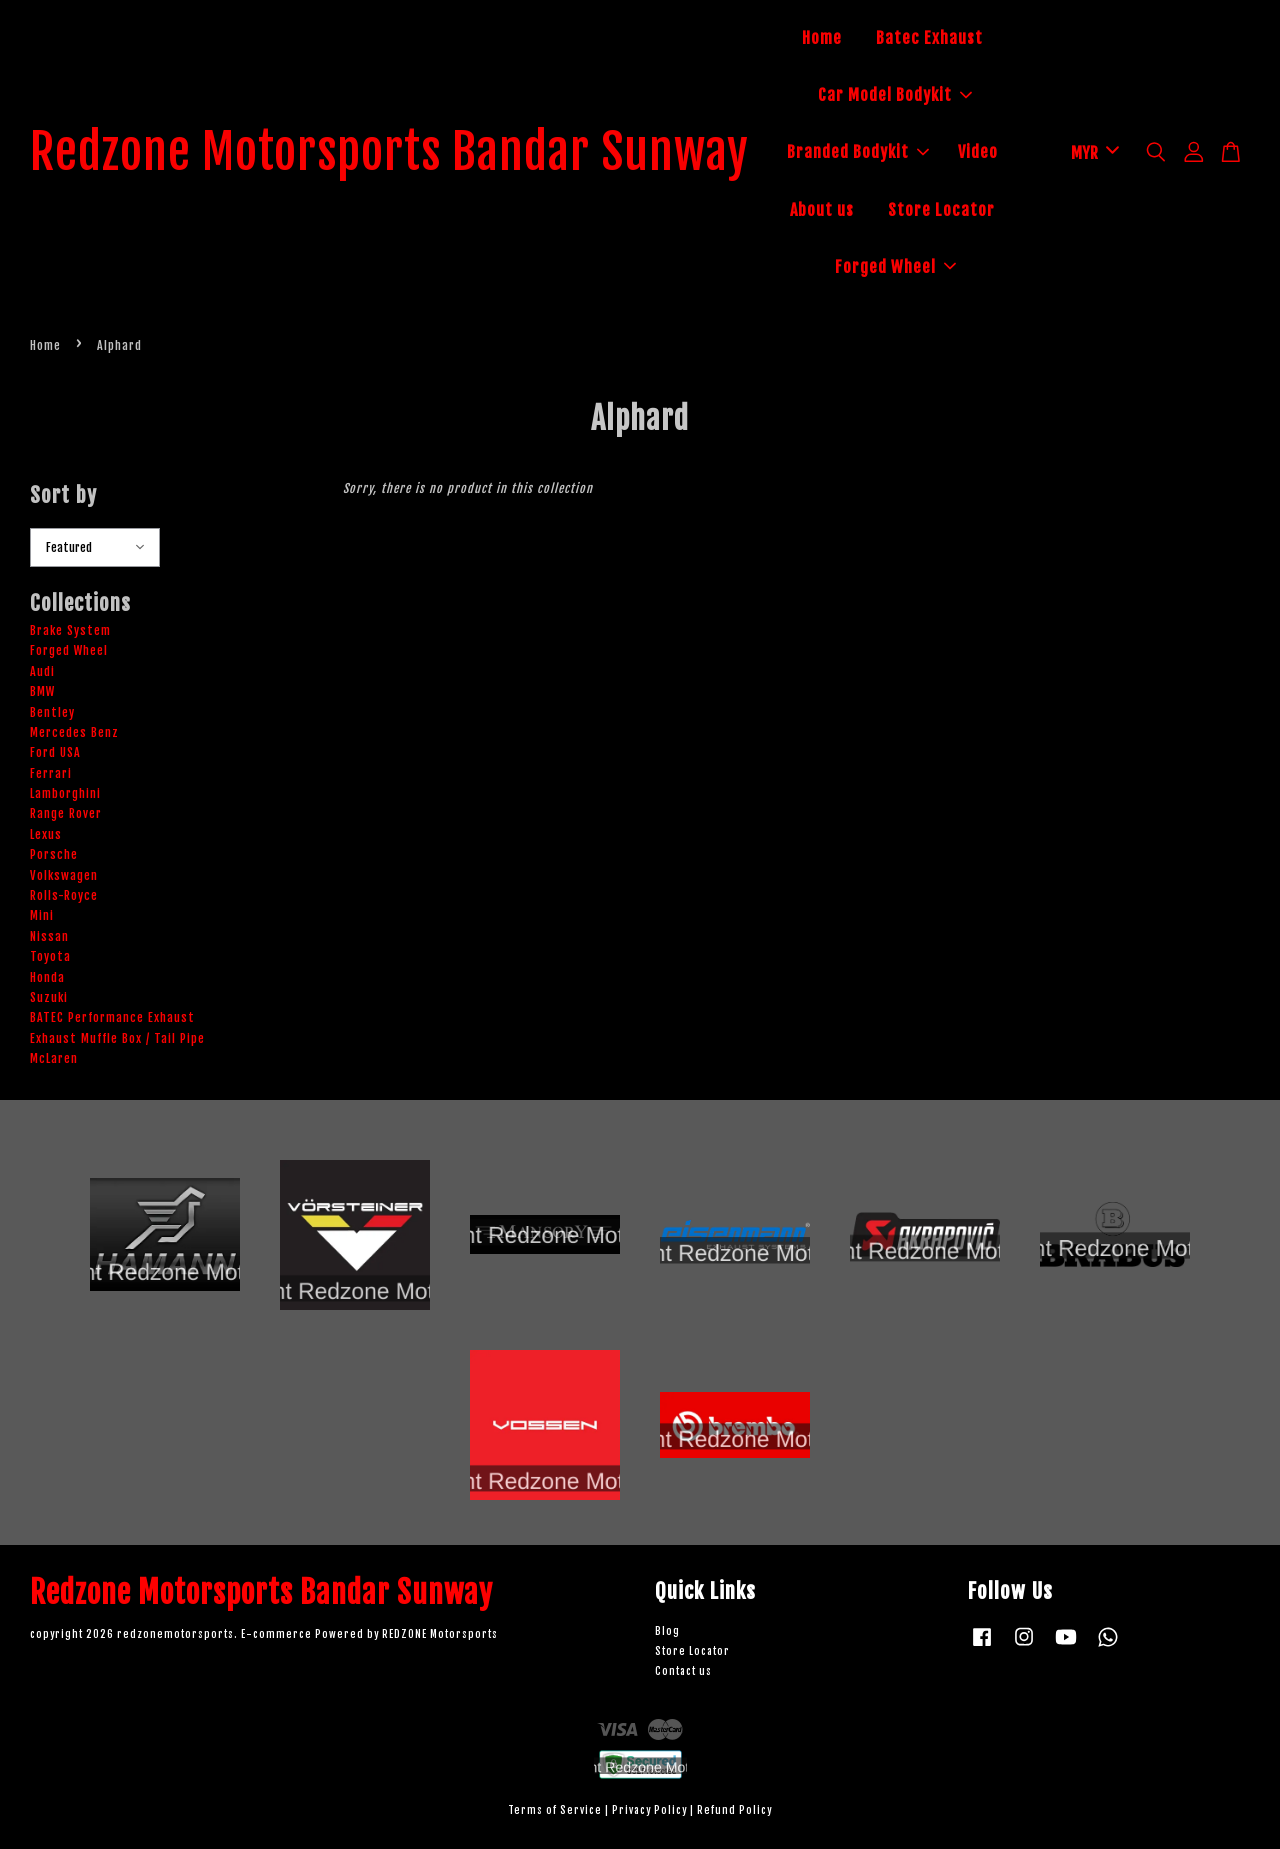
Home (822, 38)
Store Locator (941, 210)
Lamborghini (65, 793)
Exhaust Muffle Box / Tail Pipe (117, 1038)
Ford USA (55, 752)
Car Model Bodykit (895, 95)
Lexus (46, 834)
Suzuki (49, 997)
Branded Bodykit (858, 152)
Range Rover (66, 813)
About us (822, 210)
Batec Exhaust (929, 38)
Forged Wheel (895, 267)
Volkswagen (64, 875)
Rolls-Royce (64, 895)
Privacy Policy (649, 1810)
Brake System (70, 630)
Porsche (54, 854)
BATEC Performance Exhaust (112, 1017)
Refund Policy (734, 1810)
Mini (42, 915)
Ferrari (51, 773)
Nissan (49, 936)
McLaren (54, 1058)
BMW (42, 691)
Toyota (50, 956)
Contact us (683, 1671)
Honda (47, 977)
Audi (42, 671)
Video (978, 152)
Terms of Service (555, 1810)
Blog (667, 1631)
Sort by (63, 495)
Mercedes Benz (74, 732)
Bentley (52, 712)
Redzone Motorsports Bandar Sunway (389, 153)
